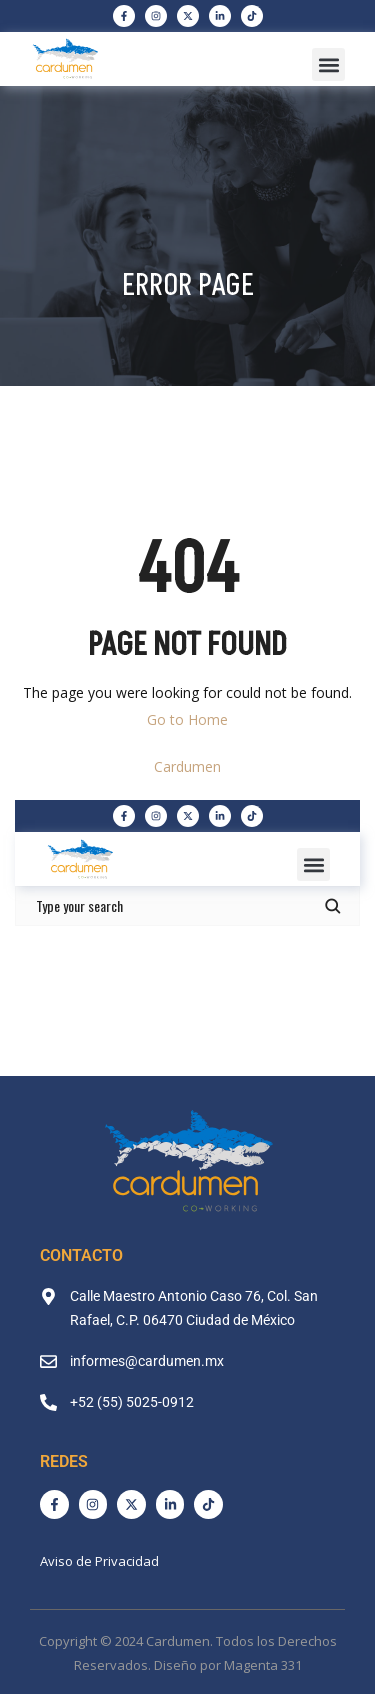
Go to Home (187, 719)
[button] (328, 64)
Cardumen (187, 766)
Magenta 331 (263, 1665)
